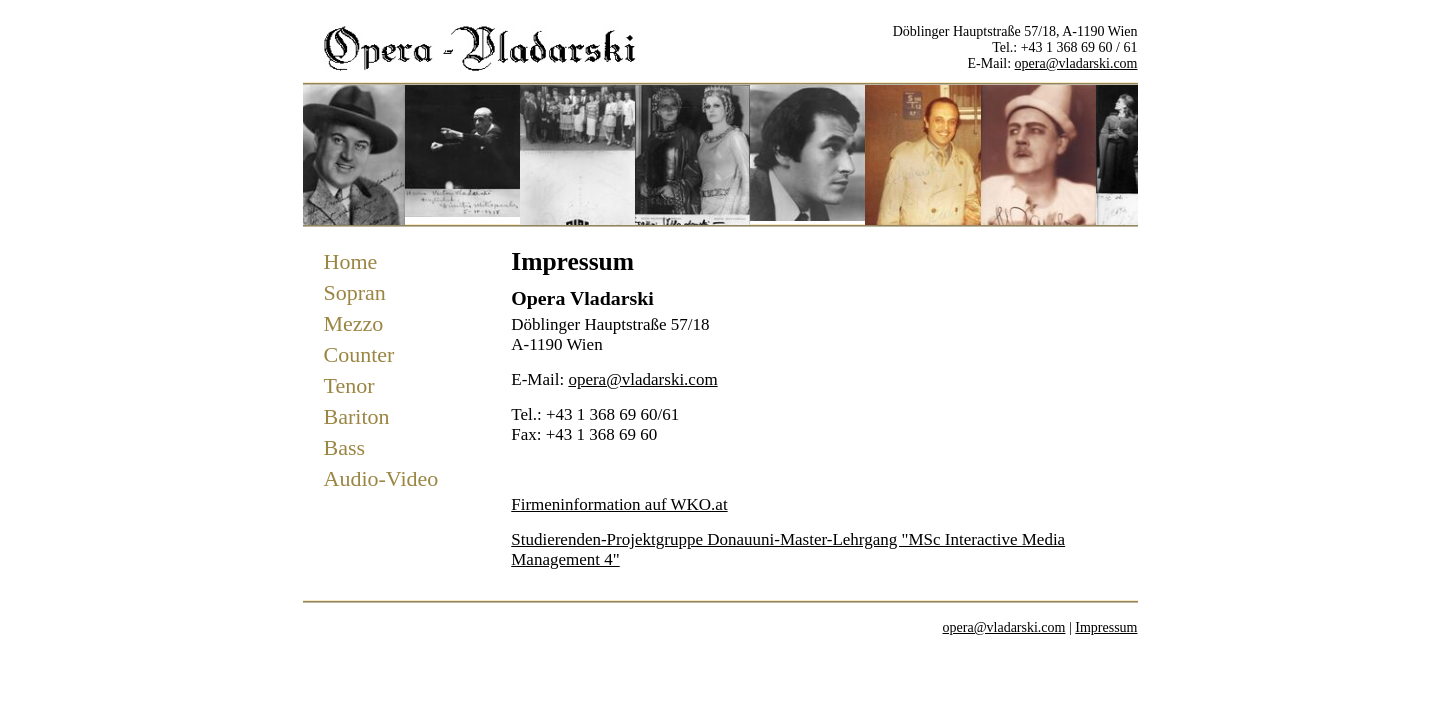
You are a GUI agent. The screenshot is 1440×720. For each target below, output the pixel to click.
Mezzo (354, 323)
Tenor (349, 385)
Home (351, 261)
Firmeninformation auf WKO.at (619, 504)
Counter (359, 354)
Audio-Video (381, 478)
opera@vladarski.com (1076, 63)
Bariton (357, 416)
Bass (345, 447)
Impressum (1106, 627)
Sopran (355, 292)
